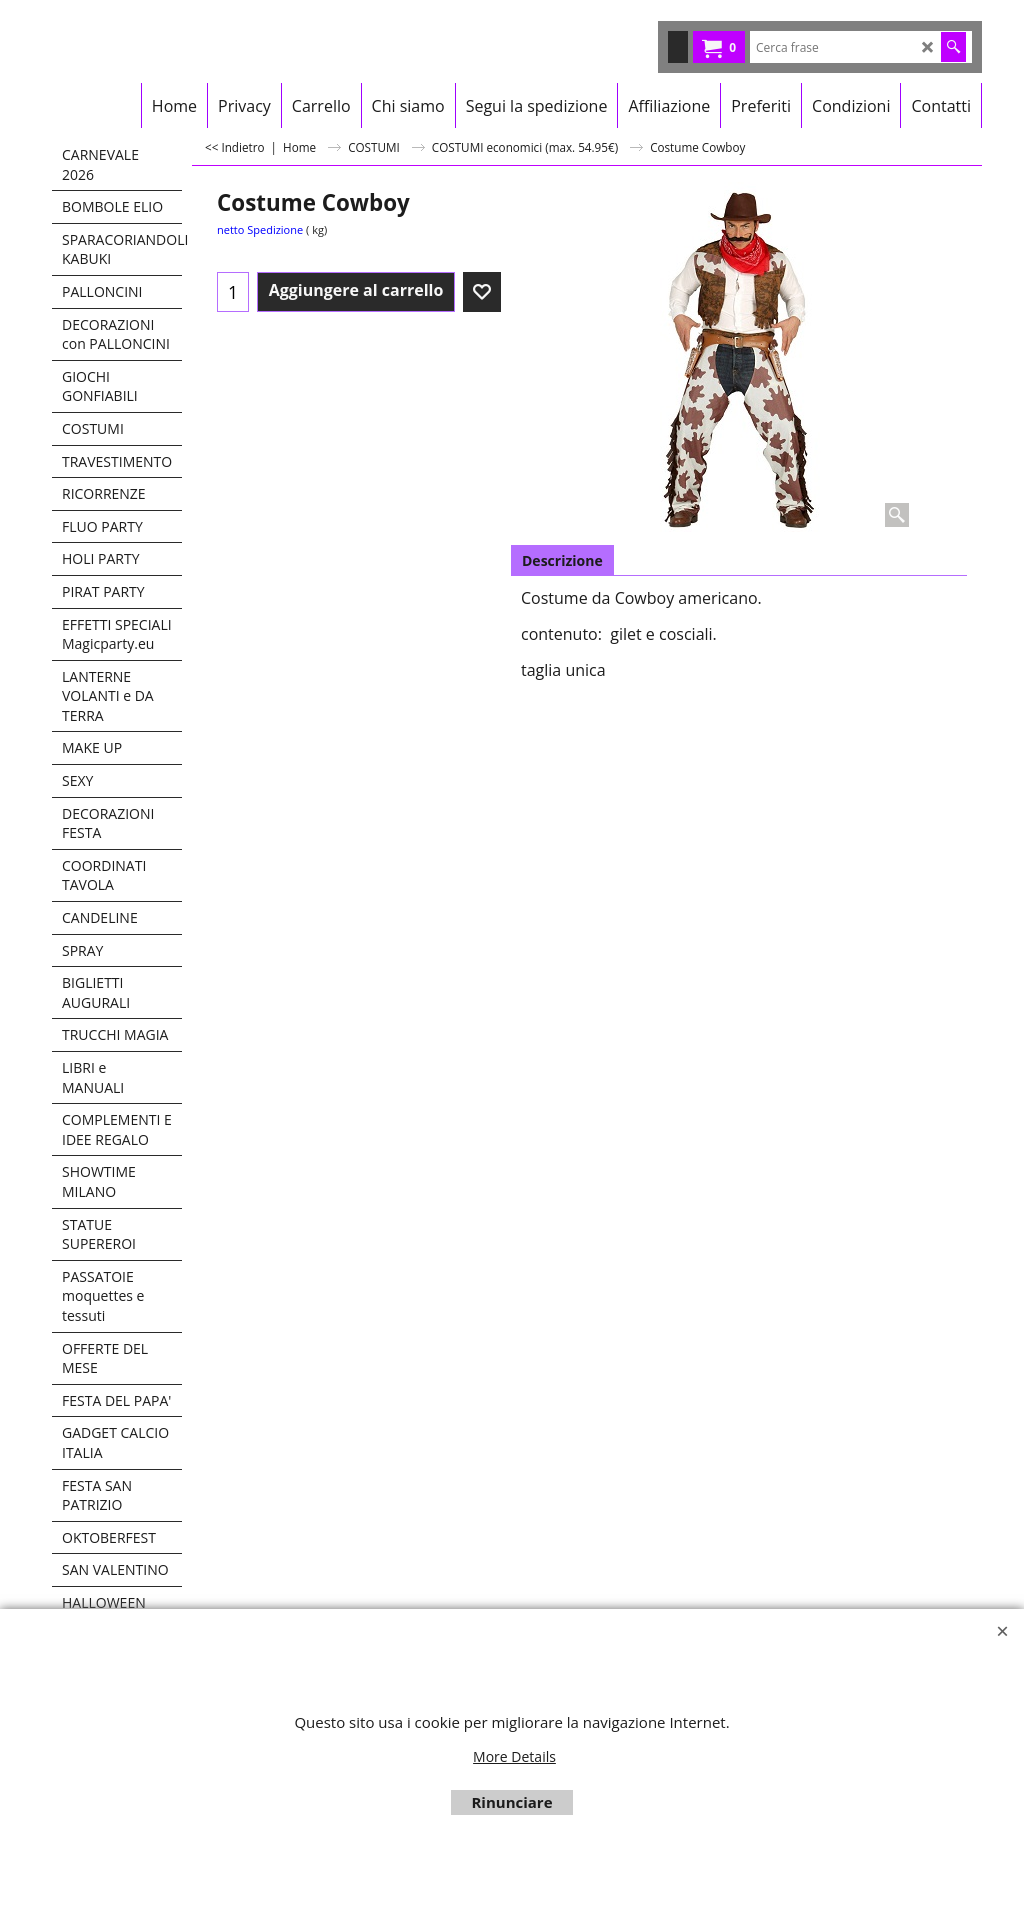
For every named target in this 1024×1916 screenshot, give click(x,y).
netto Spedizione (260, 229)
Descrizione (562, 560)
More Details (514, 1756)
